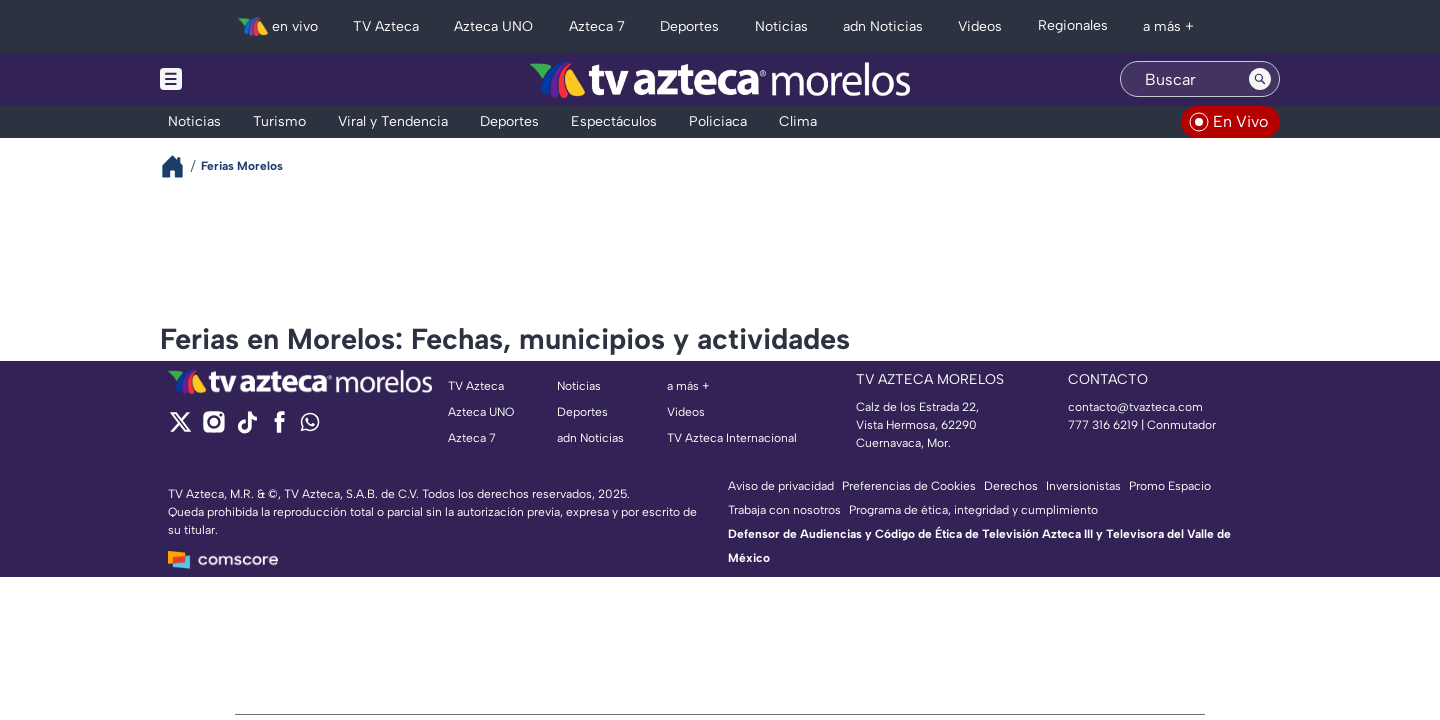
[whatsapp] (310, 426)
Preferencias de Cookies (909, 486)
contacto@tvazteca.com (1135, 407)
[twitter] (180, 428)
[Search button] (1260, 79)
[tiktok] (246, 428)
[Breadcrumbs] (180, 166)
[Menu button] (240, 79)
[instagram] (213, 428)
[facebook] (279, 428)
